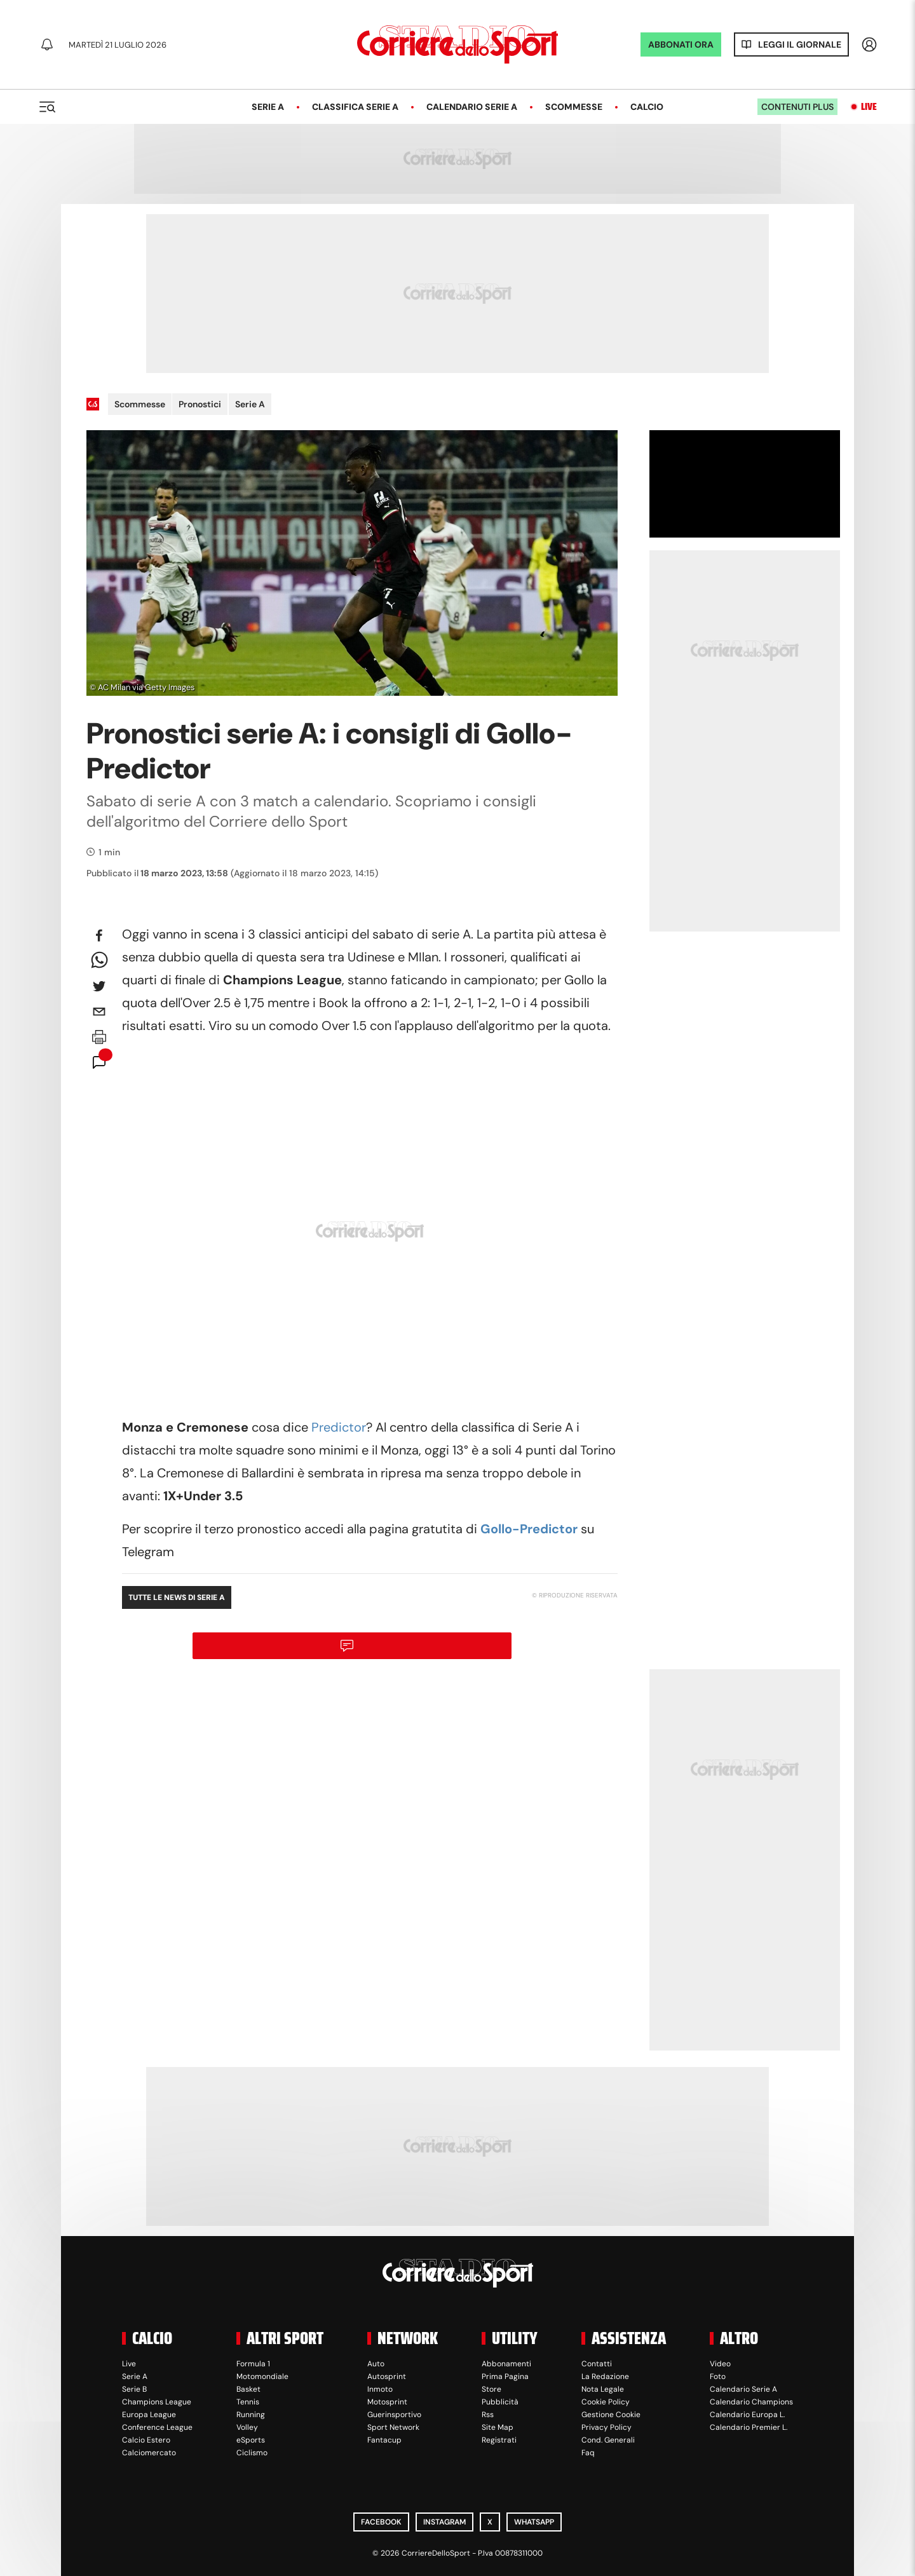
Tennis (247, 2402)
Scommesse (573, 106)
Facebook (381, 2522)
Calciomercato (149, 2453)
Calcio (646, 106)
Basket (248, 2389)
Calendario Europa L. (747, 2415)
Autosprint (386, 2376)
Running (250, 2415)
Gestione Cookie (610, 2415)
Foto (718, 2376)
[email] (99, 1011)
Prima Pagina (505, 2376)
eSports (250, 2440)
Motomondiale (262, 2376)
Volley (247, 2427)
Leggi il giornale (799, 44)
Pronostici (200, 404)
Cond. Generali (608, 2440)
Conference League (157, 2427)
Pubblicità (500, 2402)
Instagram (444, 2522)
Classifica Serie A (355, 106)
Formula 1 (253, 2364)
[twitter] (99, 986)
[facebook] (99, 935)
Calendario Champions (751, 2402)
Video (720, 2364)
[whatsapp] (99, 960)
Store (491, 2389)
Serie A (268, 106)
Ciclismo (252, 2453)
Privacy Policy (606, 2427)
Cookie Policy (605, 2402)
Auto (375, 2364)
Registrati (499, 2440)
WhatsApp (534, 2522)
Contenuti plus (797, 106)
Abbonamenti (506, 2364)
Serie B (134, 2389)
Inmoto (380, 2389)
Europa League (149, 2415)
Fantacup (384, 2440)
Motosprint (387, 2402)
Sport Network (393, 2427)
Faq (588, 2453)
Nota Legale (602, 2389)
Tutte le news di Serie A (176, 1597)
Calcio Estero (146, 2440)
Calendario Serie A (471, 106)
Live (869, 107)
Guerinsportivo (394, 2415)
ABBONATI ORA (681, 44)
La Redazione (605, 2376)
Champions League (156, 2402)
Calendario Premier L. (748, 2427)
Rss (488, 2415)
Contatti (596, 2364)
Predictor (337, 1427)
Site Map (497, 2427)
